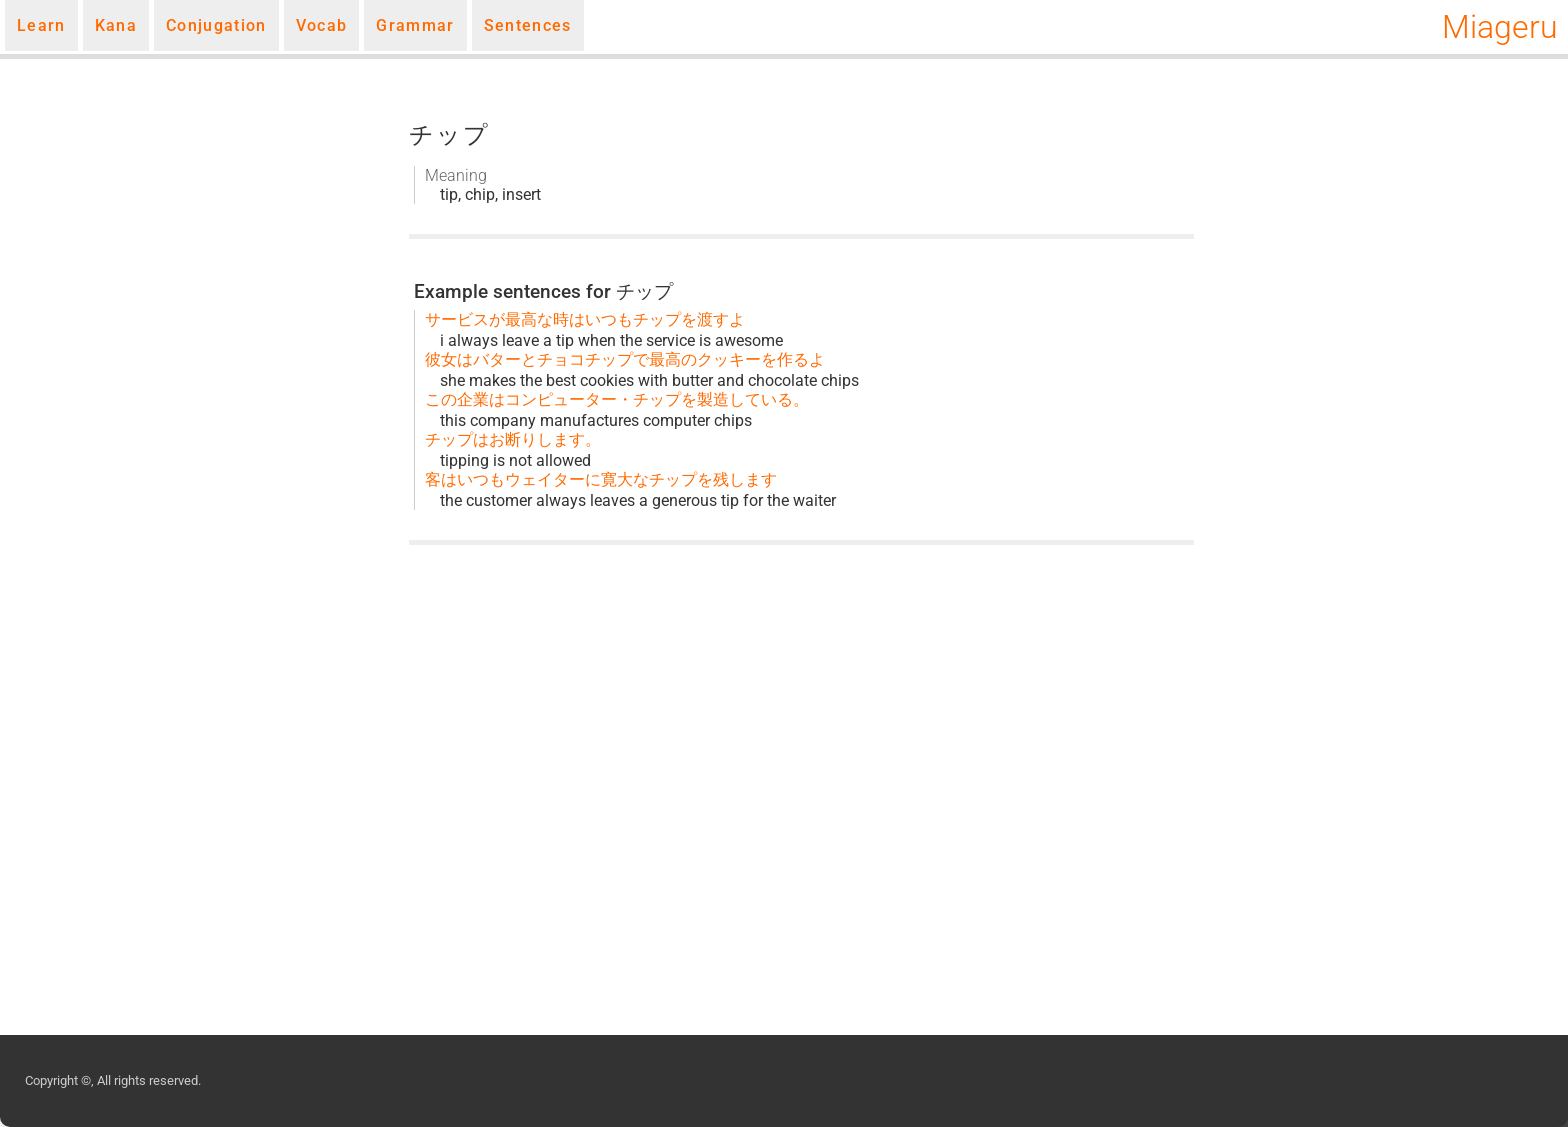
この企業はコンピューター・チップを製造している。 (617, 399)
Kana (116, 25)
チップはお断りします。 (513, 439)
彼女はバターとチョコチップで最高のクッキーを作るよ (625, 359)
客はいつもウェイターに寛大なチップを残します (601, 479)
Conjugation (216, 25)
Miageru (1500, 27)
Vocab (322, 25)
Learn (41, 25)
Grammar (415, 25)
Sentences (528, 25)
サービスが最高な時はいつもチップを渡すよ (585, 319)
